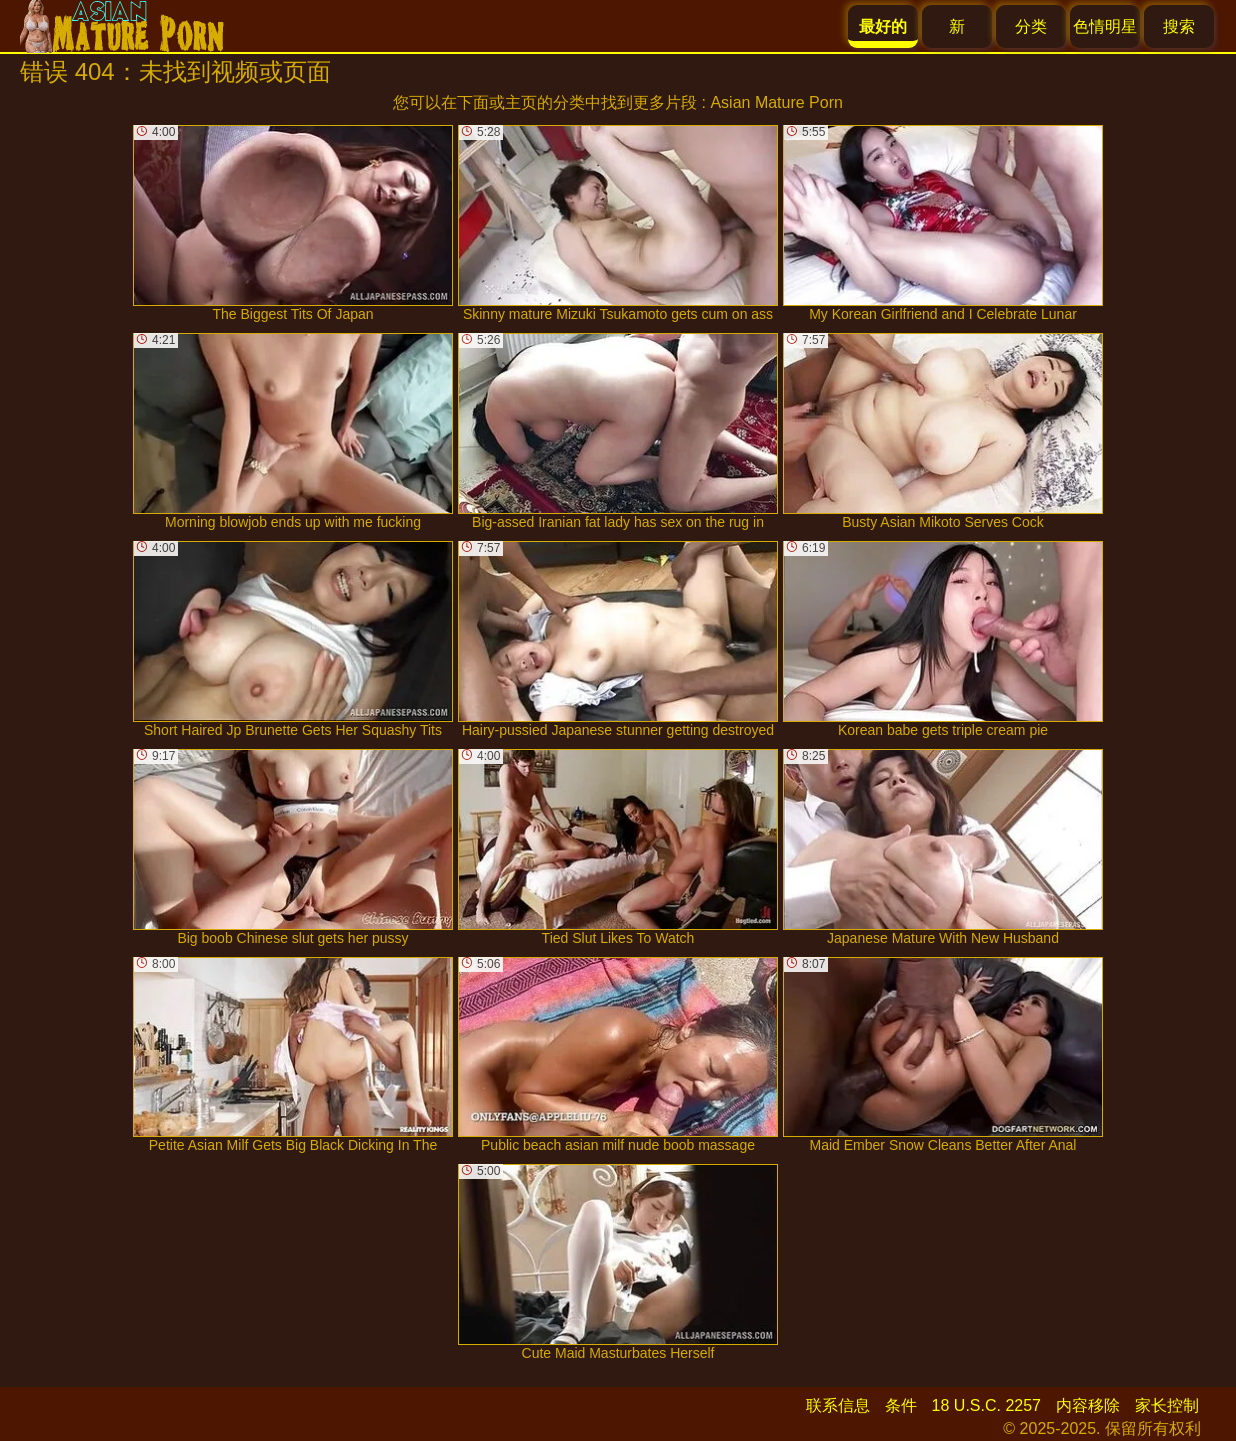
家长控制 (1167, 1405)
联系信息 (838, 1405)
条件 (901, 1405)
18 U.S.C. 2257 (986, 1405)
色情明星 (1105, 26)
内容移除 (1088, 1405)
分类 (1031, 26)
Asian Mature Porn (776, 102)
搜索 (1179, 26)
